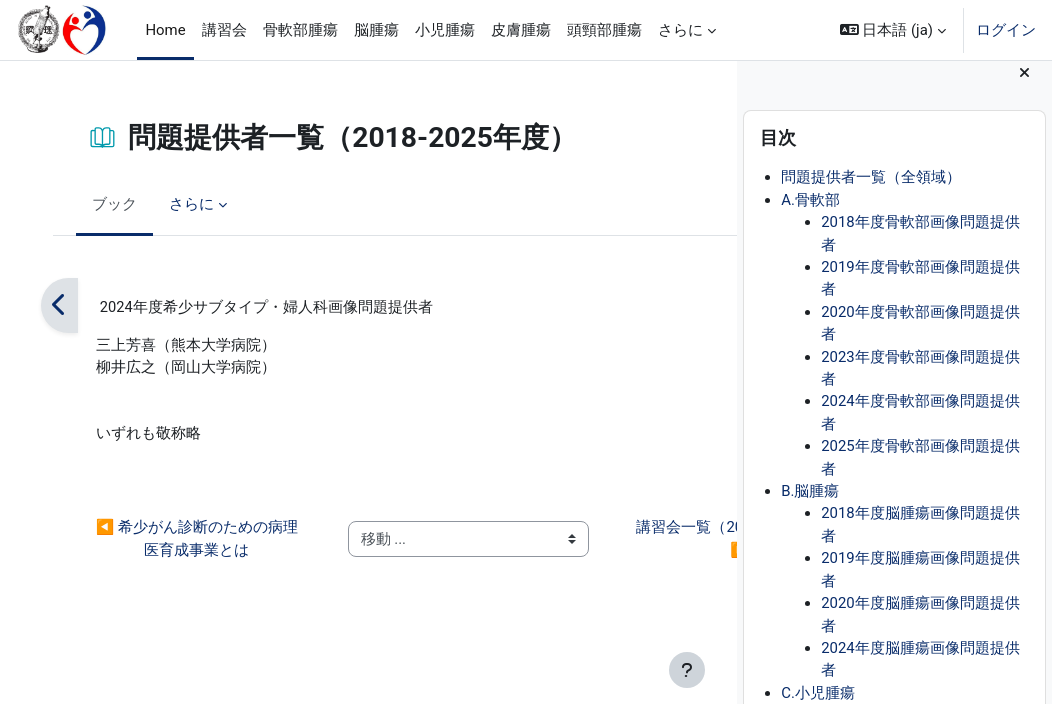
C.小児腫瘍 (818, 709)
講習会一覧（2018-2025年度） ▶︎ (603, 541)
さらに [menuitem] (680, 30)
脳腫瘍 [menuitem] (376, 30)
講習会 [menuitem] (224, 30)
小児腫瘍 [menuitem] (445, 30)
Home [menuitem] (165, 30)
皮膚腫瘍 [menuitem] (521, 30)
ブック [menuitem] (109, 204)
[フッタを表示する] (687, 670)
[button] (893, 30)
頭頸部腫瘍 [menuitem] (604, 30)
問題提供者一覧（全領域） (871, 194)
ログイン (1006, 30)
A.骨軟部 (810, 216)
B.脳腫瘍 (810, 507)
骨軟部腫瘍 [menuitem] (300, 30)
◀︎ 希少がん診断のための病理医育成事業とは (165, 541)
